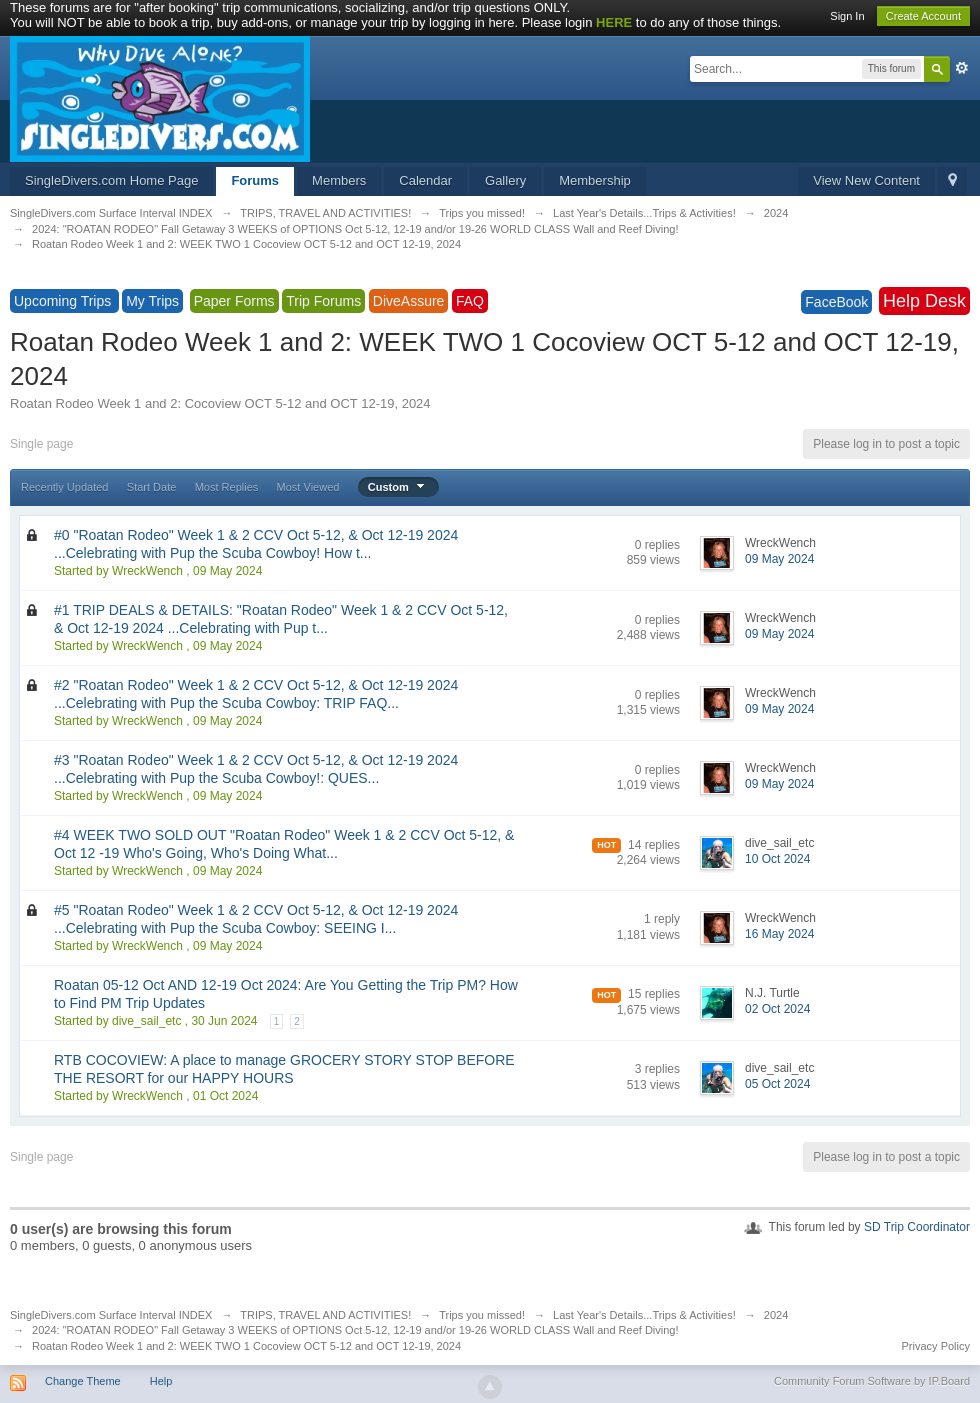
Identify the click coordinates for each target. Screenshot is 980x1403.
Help (161, 1381)
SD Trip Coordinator (917, 1227)
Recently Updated (64, 487)
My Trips (152, 301)
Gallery (505, 180)
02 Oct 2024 (777, 1009)
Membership (595, 180)
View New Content (866, 180)
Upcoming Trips (64, 301)
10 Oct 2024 (777, 859)
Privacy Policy (936, 1346)
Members (339, 180)
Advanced (962, 68)
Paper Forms (234, 301)
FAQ (470, 301)
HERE (614, 22)
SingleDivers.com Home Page (111, 180)
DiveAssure (409, 301)
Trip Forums (323, 301)
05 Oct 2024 (777, 1084)
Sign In (847, 16)
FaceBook (836, 302)
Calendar (425, 180)
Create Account (923, 16)
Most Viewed (308, 487)
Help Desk (924, 301)
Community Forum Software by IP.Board (872, 1381)
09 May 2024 (779, 559)
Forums (255, 180)
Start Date (152, 487)
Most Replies (227, 487)
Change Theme (83, 1381)
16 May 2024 (779, 934)
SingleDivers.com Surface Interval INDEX (111, 1315)
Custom (398, 487)
